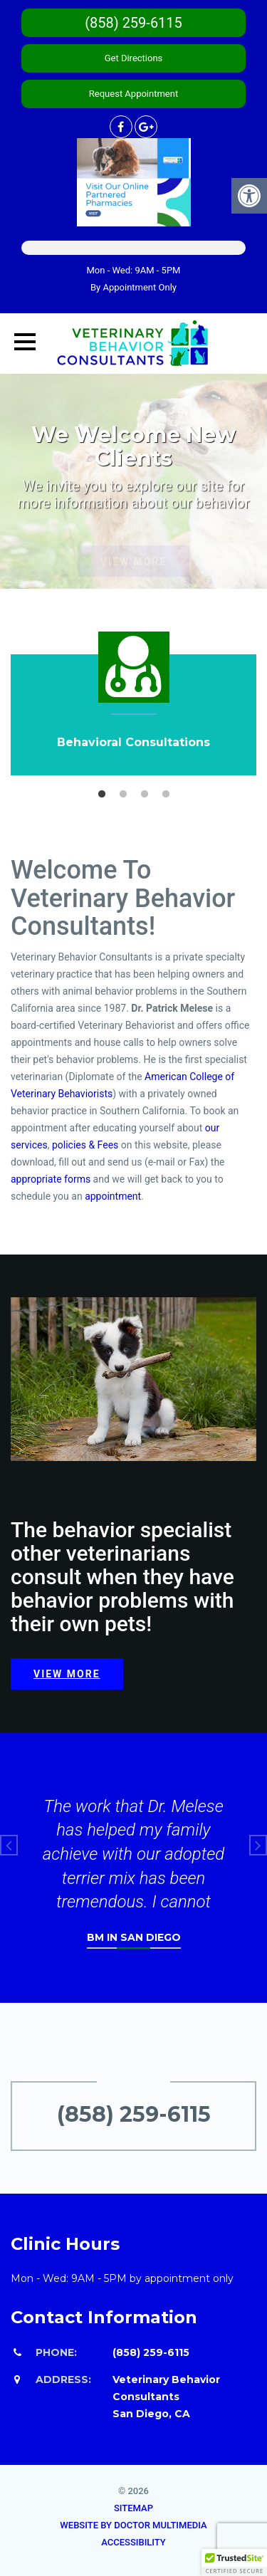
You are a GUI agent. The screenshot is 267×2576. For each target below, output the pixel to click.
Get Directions (134, 58)
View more (66, 1674)
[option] (133, 704)
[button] (234, 2562)
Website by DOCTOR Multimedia (133, 2525)
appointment (112, 1196)
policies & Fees (85, 1145)
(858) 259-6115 (133, 22)
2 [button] (123, 794)
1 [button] (102, 794)
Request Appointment (133, 93)
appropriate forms (50, 1179)
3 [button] (144, 794)
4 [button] (166, 794)
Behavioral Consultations (133, 742)
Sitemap (133, 2508)
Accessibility (133, 2542)
